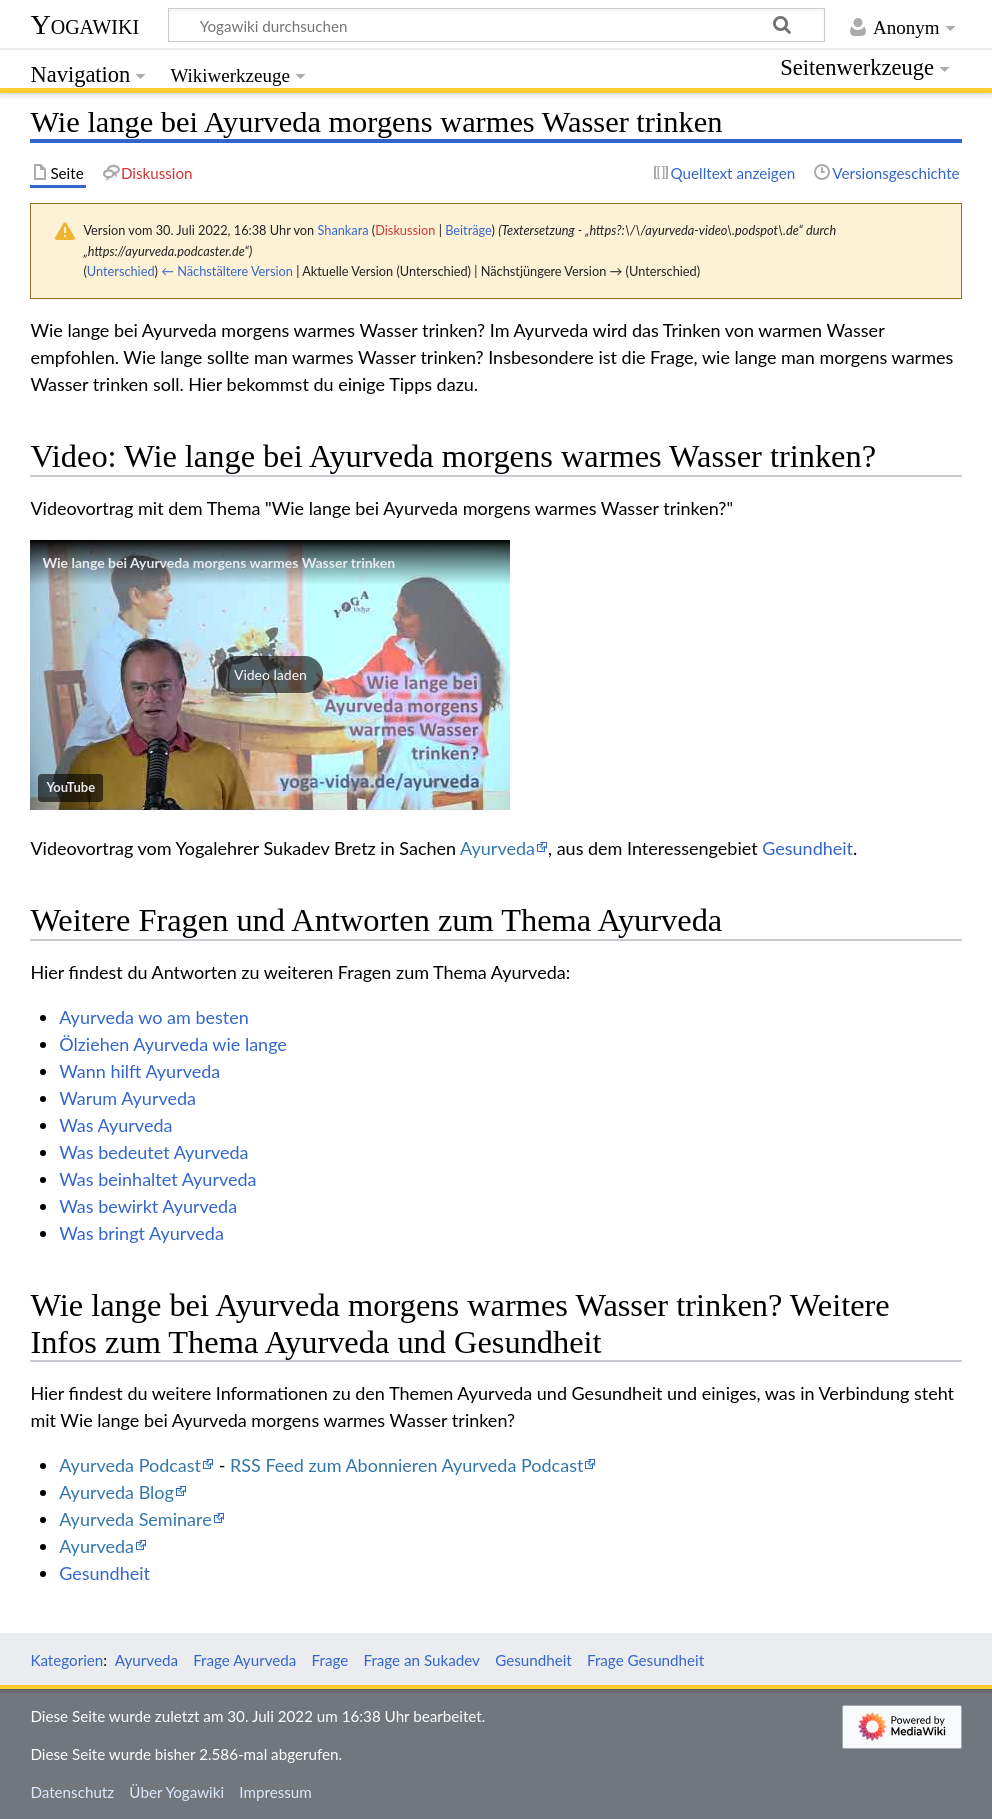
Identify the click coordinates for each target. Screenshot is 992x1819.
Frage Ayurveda (244, 1660)
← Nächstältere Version (227, 271)
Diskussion (405, 230)
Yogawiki (84, 24)
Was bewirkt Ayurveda (148, 1206)
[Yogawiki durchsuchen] (496, 25)
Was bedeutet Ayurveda (153, 1152)
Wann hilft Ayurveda (139, 1071)
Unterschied (121, 271)
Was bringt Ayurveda (141, 1233)
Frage (330, 1660)
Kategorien (66, 1660)
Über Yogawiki (176, 1792)
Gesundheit (807, 848)
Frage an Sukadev (421, 1660)
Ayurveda (497, 848)
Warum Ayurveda (127, 1098)
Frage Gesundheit (645, 1660)
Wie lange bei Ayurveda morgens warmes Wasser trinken (218, 562)
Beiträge (468, 230)
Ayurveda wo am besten (154, 1017)
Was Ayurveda (115, 1125)
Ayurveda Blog (116, 1492)
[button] (270, 675)
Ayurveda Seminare (135, 1519)
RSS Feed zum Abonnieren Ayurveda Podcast (406, 1465)
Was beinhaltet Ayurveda (157, 1179)
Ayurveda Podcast (130, 1465)
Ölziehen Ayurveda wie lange (173, 1044)
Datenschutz (72, 1792)
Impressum (275, 1792)
